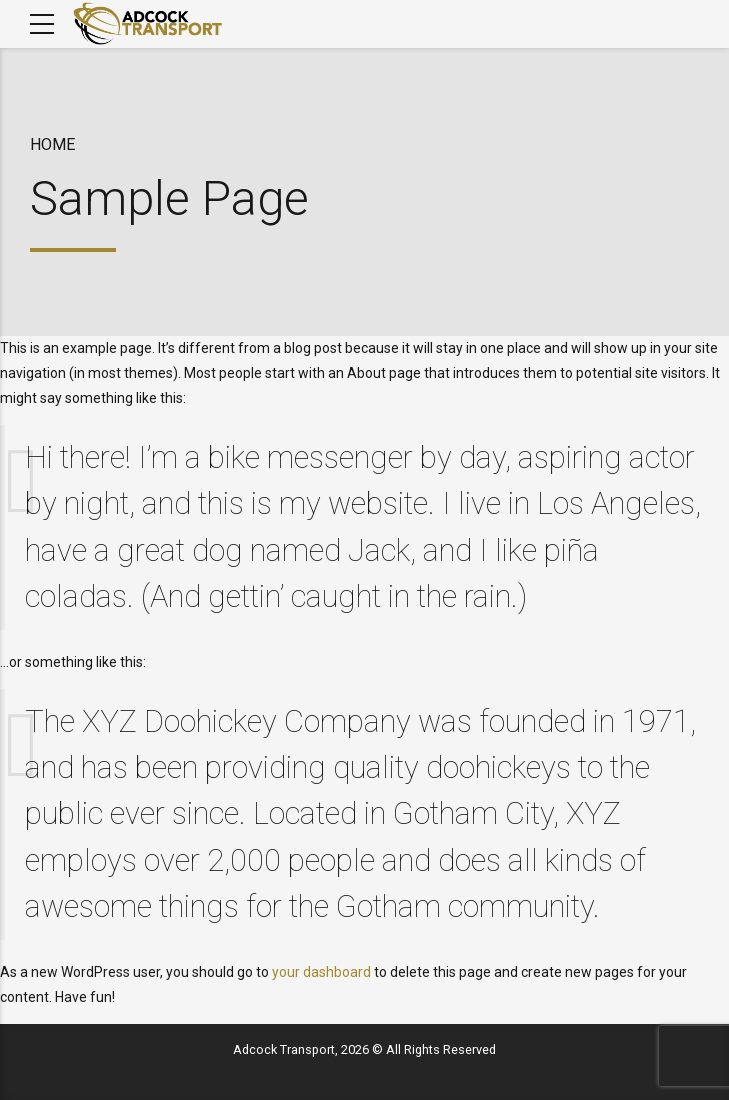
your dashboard (321, 972)
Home (52, 144)
